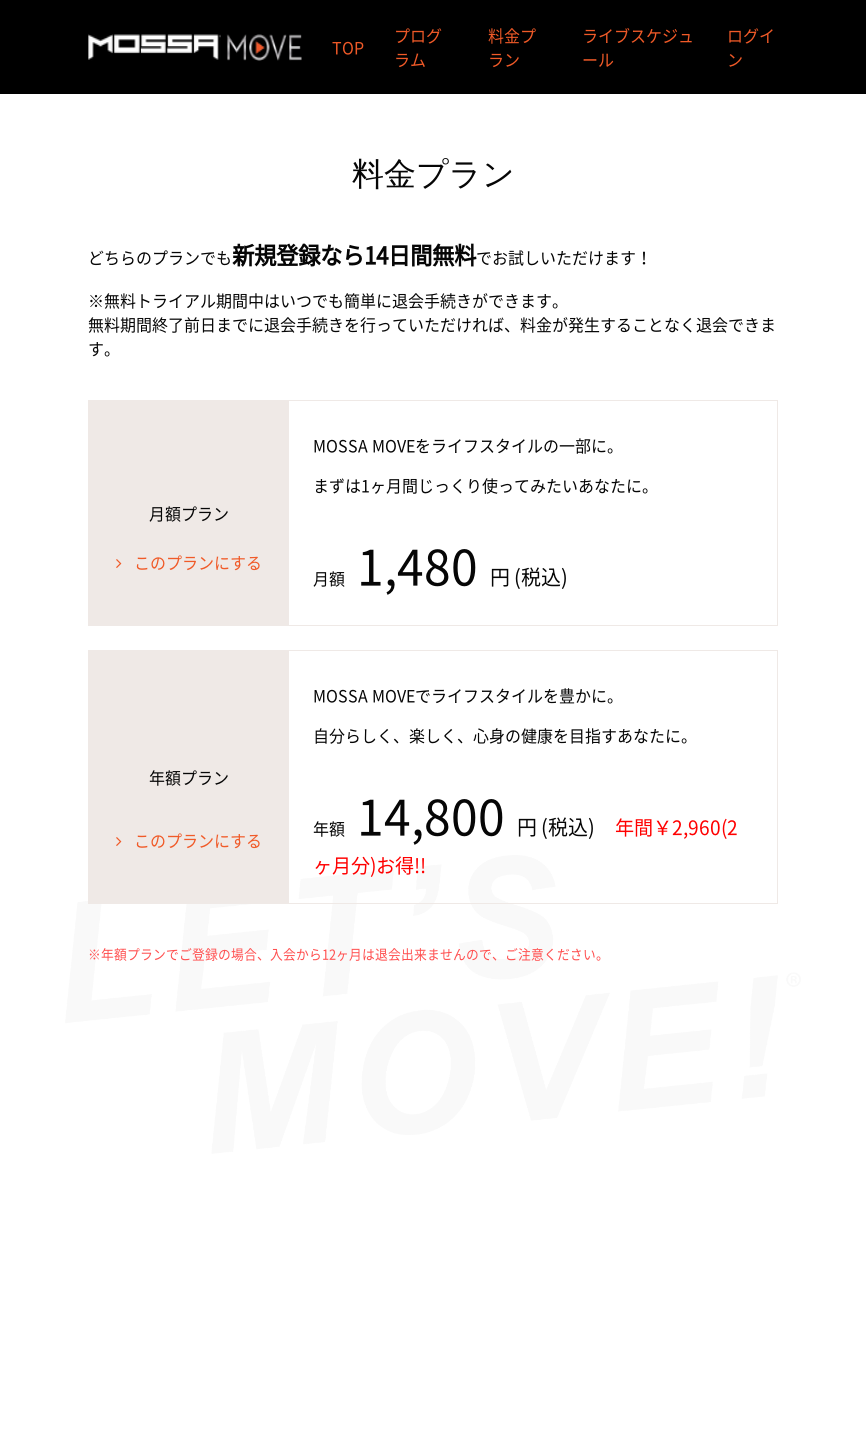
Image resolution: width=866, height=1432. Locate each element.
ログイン (751, 47)
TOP (348, 47)
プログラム (418, 47)
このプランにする (198, 562)
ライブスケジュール (638, 47)
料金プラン (512, 47)
